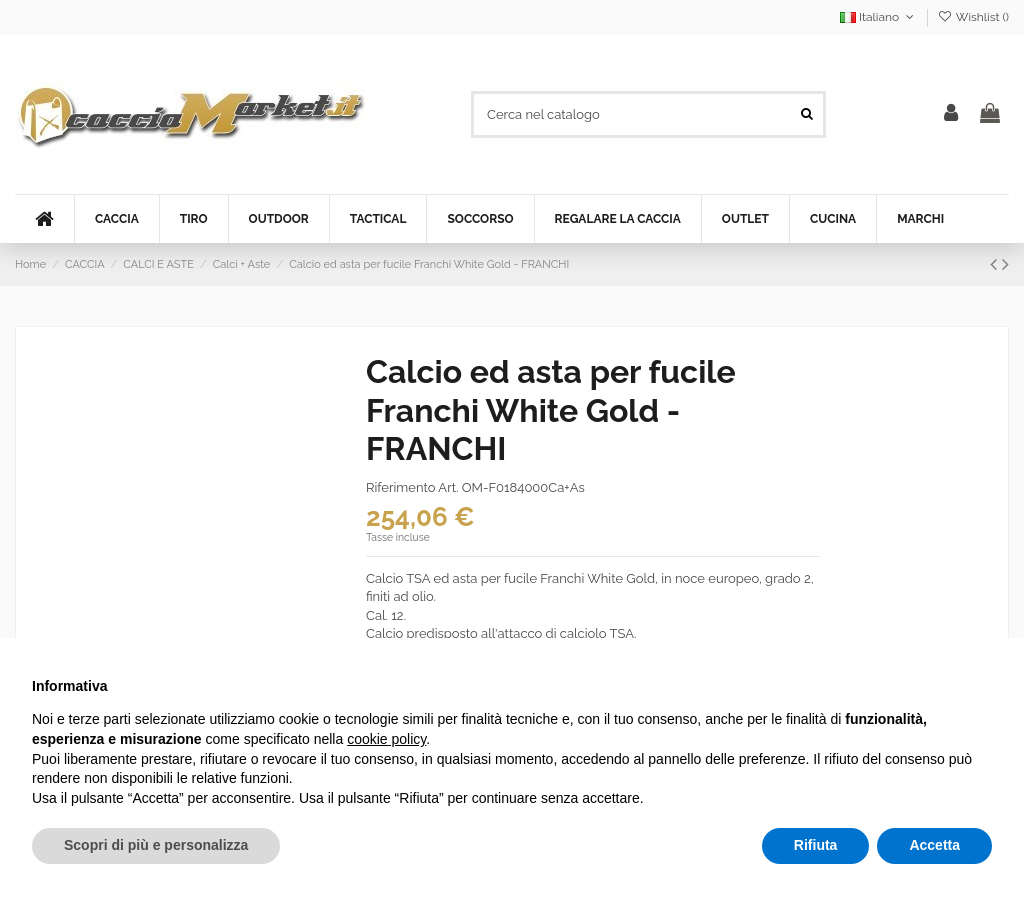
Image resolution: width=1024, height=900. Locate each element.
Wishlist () (973, 17)
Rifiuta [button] (816, 845)
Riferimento (400, 487)
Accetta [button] (934, 845)
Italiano (879, 17)
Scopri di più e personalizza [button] (156, 845)
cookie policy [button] (386, 739)
